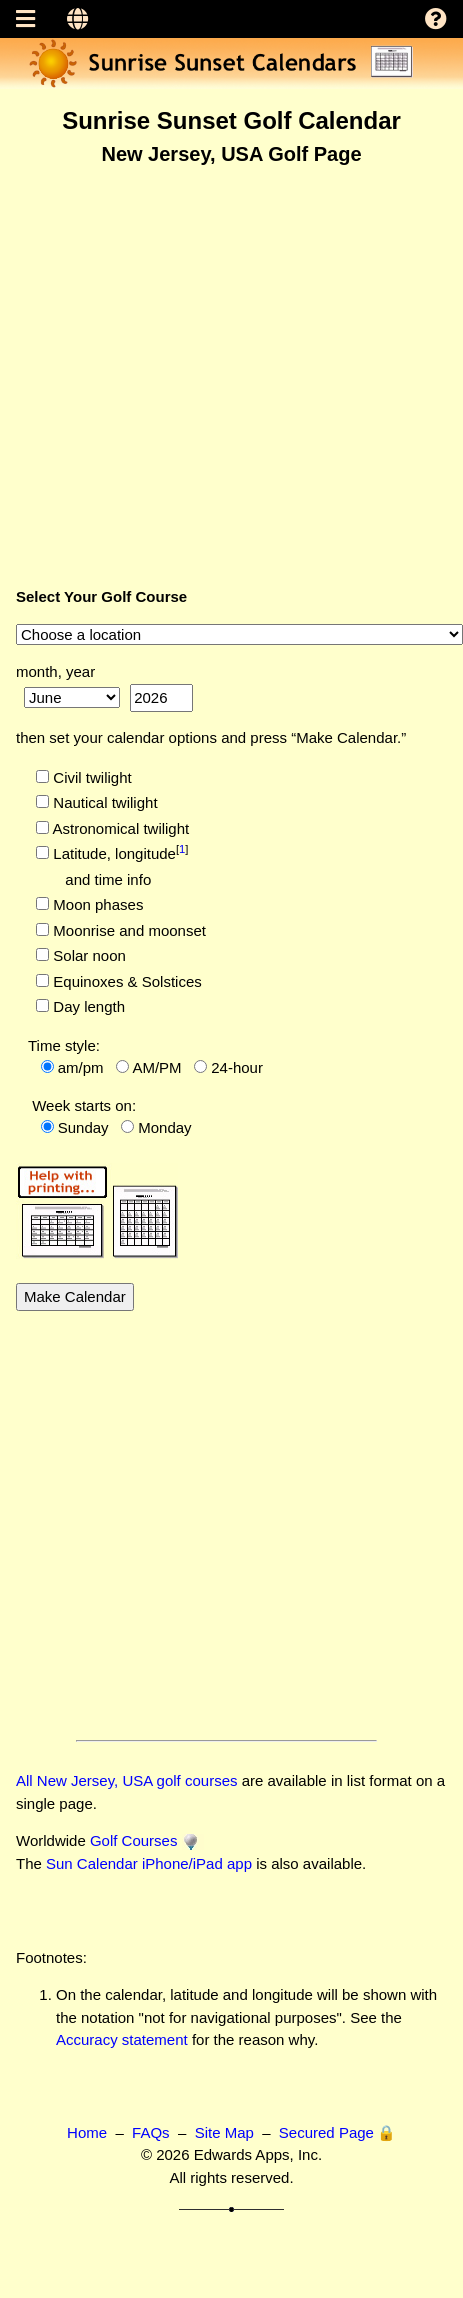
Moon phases (96, 904)
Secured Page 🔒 (337, 2132)
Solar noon (87, 955)
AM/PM (156, 1067)
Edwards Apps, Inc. (258, 2154)
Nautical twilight (103, 802)
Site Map (224, 2132)
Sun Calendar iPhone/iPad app (149, 1863)
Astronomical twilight (119, 828)
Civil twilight (90, 777)
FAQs (151, 2132)
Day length (87, 1006)
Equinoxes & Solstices (125, 981)
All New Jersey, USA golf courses (126, 1780)
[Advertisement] (187, 368)
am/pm (81, 1067)
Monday (164, 1127)
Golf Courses (134, 1840)
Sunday (83, 1127)
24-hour (237, 1067)
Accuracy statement (122, 2039)
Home (87, 2132)
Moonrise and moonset (127, 930)
